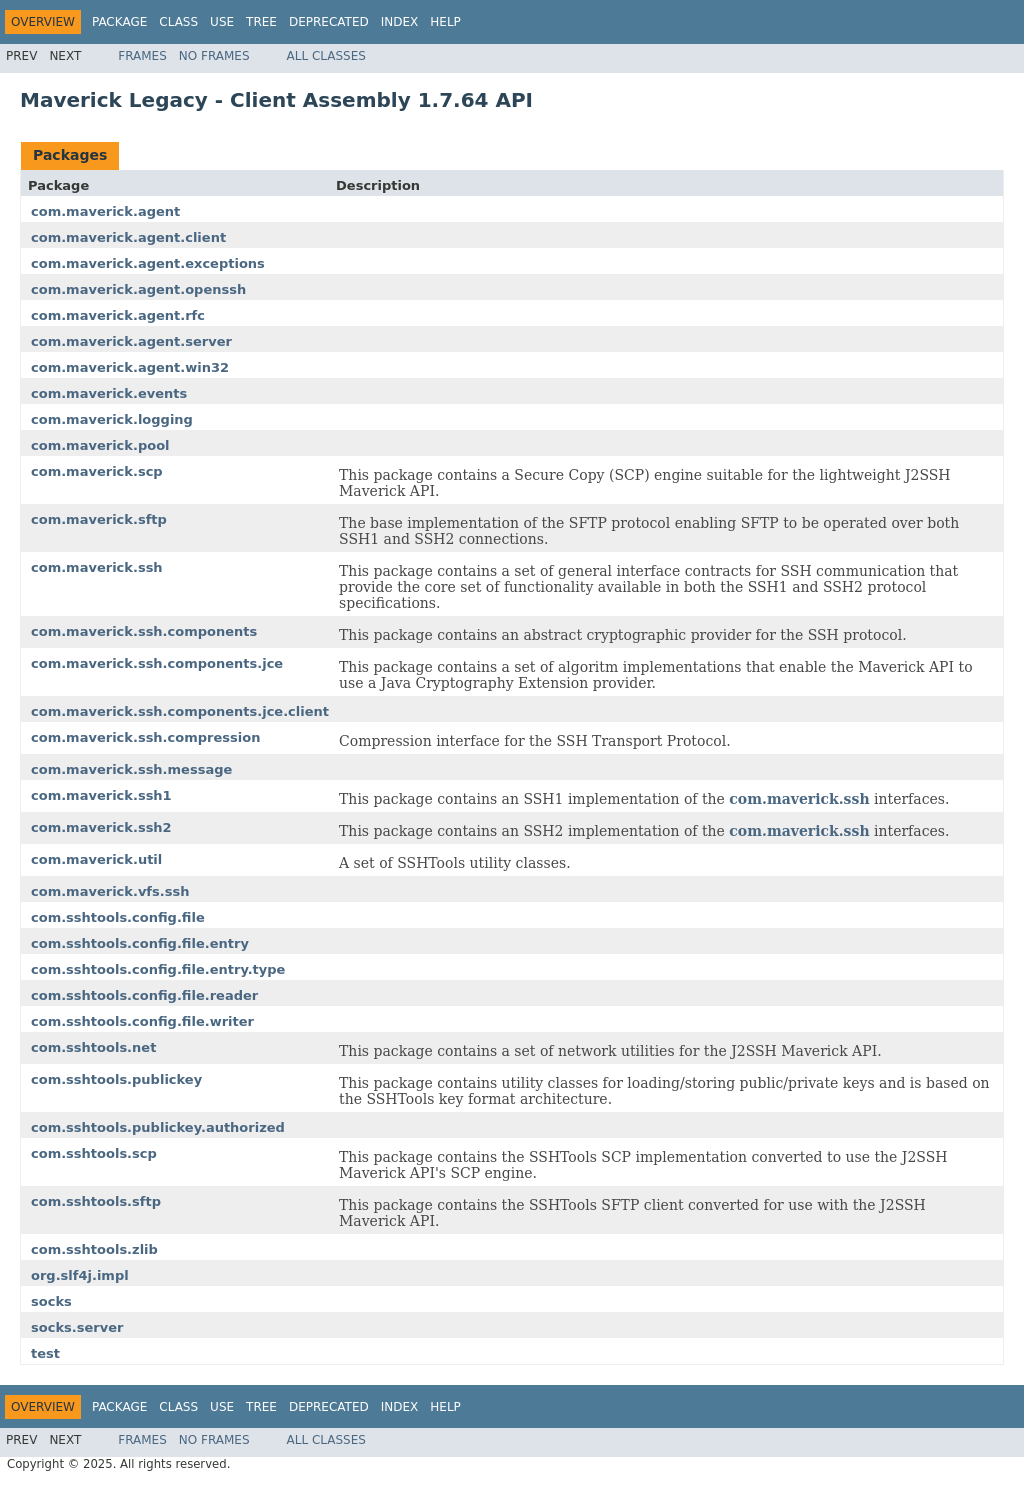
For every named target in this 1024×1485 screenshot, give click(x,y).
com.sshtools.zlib (94, 1249)
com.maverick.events (109, 393)
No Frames (214, 56)
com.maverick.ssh (97, 567)
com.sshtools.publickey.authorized (158, 1127)
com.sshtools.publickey (116, 1079)
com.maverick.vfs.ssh (110, 891)
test (45, 1353)
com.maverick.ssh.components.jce (157, 663)
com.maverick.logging (112, 419)
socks (51, 1301)
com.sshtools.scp (94, 1153)
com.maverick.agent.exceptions (148, 263)
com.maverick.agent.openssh (138, 289)
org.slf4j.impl (80, 1275)
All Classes (326, 56)
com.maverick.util (96, 859)
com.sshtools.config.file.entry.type (158, 969)
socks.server (77, 1327)
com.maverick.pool (100, 445)
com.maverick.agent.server (131, 341)
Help (445, 22)
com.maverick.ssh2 (101, 827)
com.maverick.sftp (99, 519)
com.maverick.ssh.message (131, 769)
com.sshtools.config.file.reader (144, 995)
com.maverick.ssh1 (101, 795)
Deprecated (329, 22)
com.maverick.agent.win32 (130, 367)
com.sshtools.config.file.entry (140, 943)
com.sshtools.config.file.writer (142, 1021)
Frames (142, 56)
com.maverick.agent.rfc (118, 315)
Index (400, 22)
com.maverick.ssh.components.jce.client (180, 711)
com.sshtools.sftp (96, 1201)
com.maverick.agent (105, 211)
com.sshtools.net (93, 1047)
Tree (261, 22)
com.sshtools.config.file (118, 917)
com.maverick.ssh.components (144, 631)
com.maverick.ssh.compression (145, 737)
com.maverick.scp (97, 471)
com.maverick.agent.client (128, 237)
